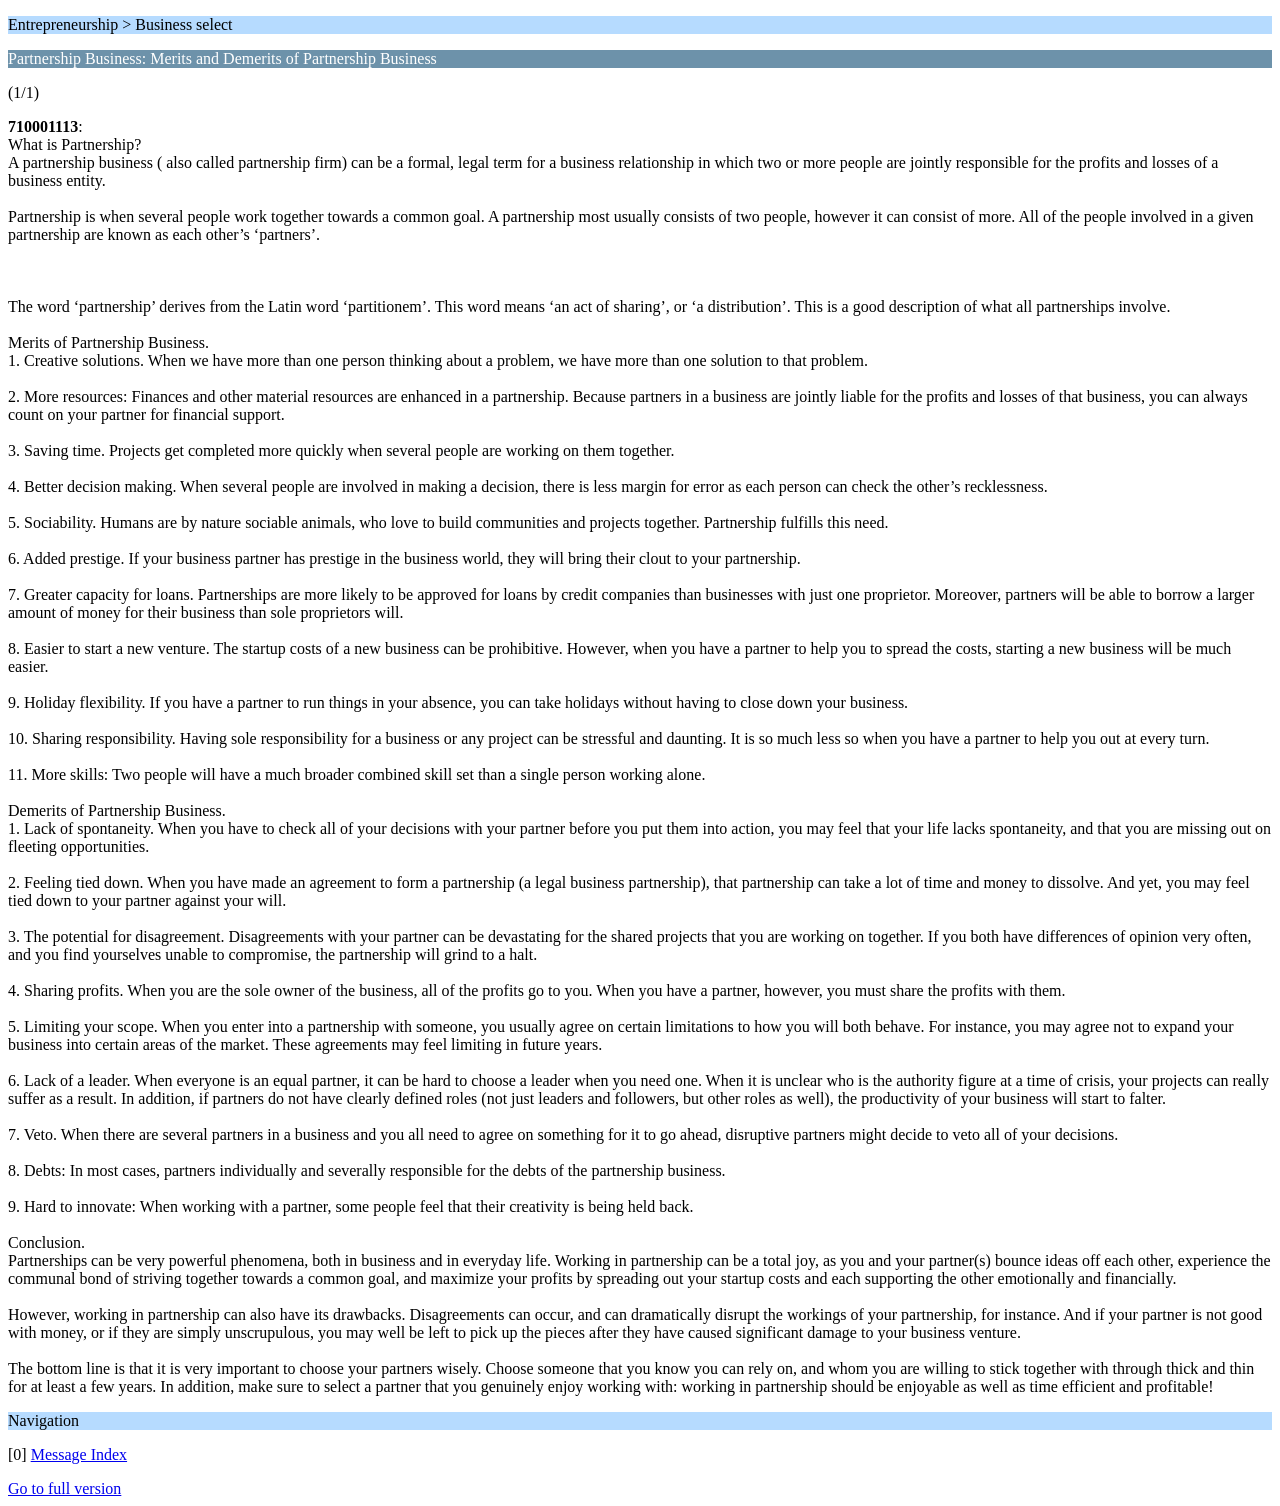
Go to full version (64, 1488)
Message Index (79, 1454)
